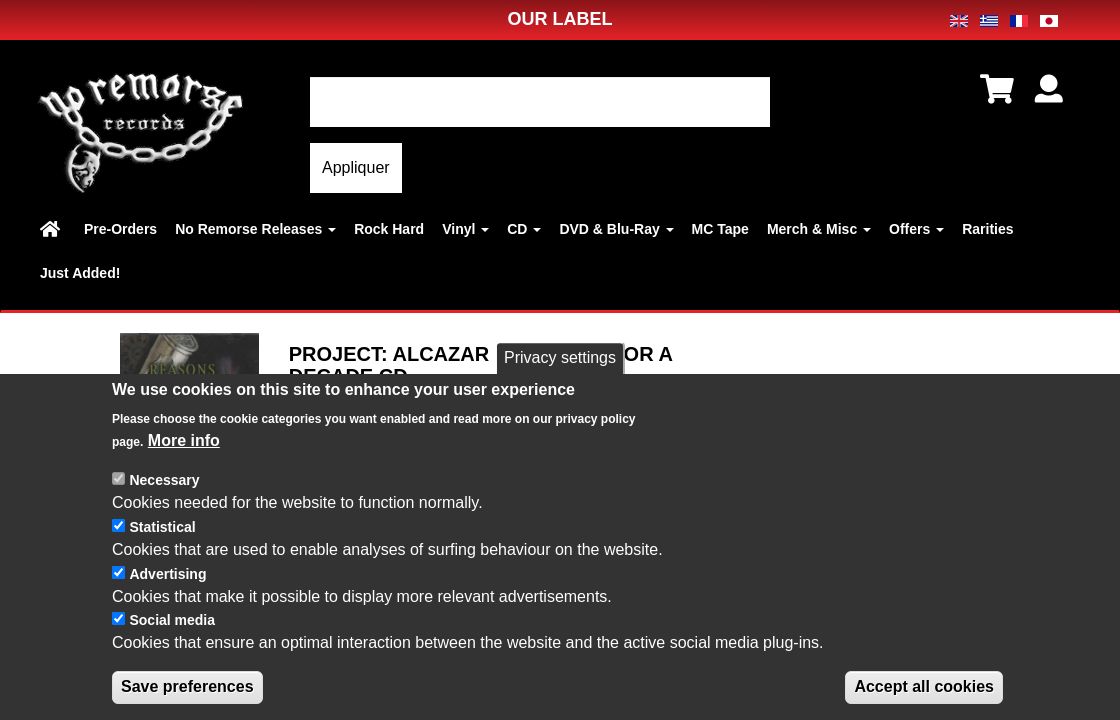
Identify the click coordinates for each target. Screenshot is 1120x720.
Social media (172, 623)
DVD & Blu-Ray (616, 229)
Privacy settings (560, 360)
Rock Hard (389, 229)
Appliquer (356, 167)
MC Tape (720, 229)
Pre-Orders (120, 229)
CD (524, 229)
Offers (916, 229)
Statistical (162, 530)
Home (53, 229)
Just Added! (80, 273)
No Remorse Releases (255, 229)
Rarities (987, 229)
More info (184, 442)
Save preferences (187, 689)
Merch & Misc (819, 229)
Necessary (164, 483)
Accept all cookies (924, 689)
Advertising (167, 577)
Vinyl (465, 229)
